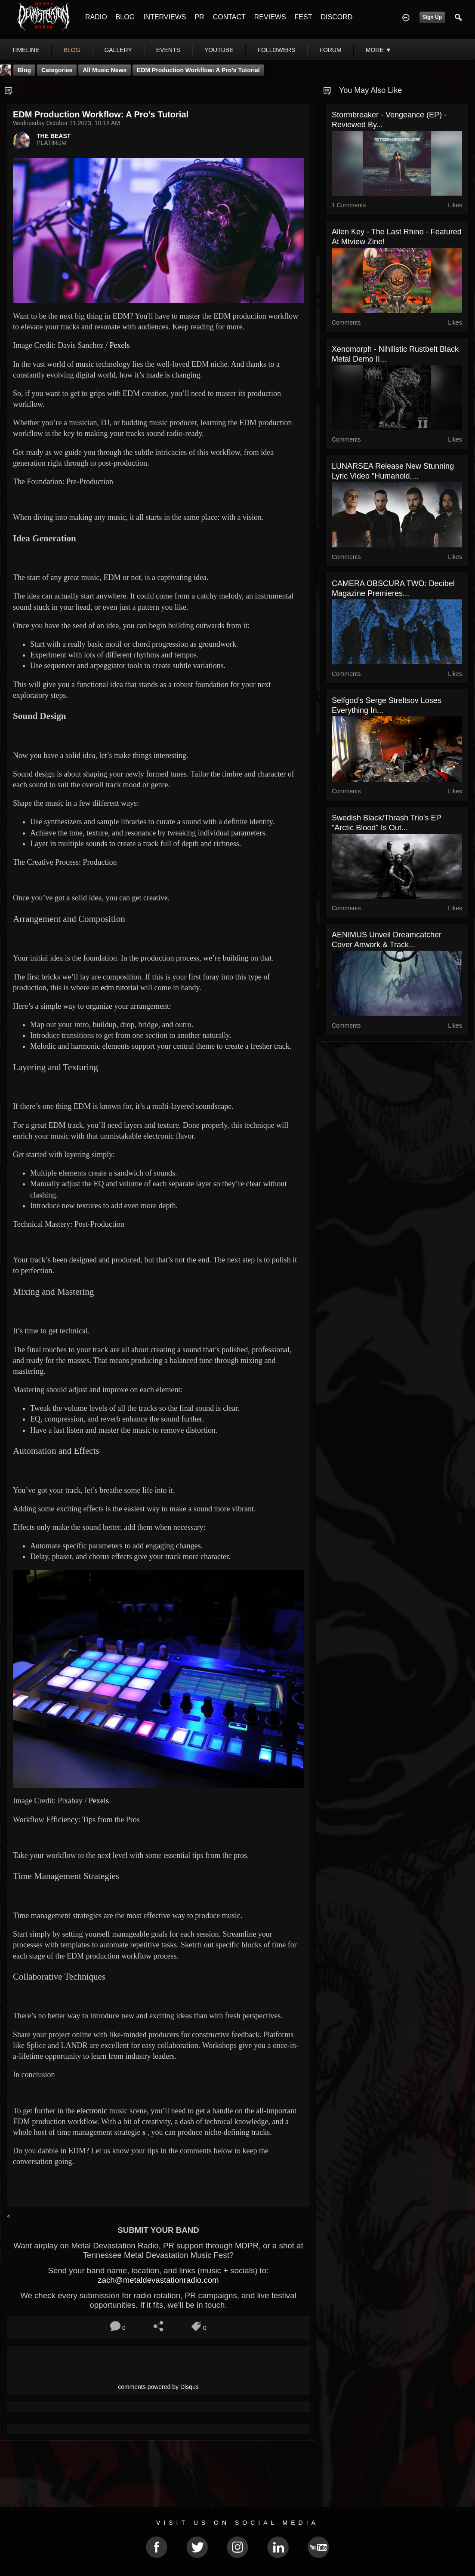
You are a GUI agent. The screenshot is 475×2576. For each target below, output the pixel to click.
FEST (303, 17)
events (168, 49)
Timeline (26, 49)
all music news (104, 70)
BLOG (125, 17)
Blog (24, 70)
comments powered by (158, 2386)
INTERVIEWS (164, 17)
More (379, 49)
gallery (118, 49)
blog (72, 49)
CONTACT (229, 17)
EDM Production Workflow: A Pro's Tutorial (198, 70)
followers (277, 49)
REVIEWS (270, 17)
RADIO (96, 17)
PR (199, 17)
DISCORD (336, 17)
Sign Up (432, 17)
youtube (219, 49)
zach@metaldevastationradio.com (158, 2279)
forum (330, 49)
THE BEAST (54, 135)
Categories (56, 70)
